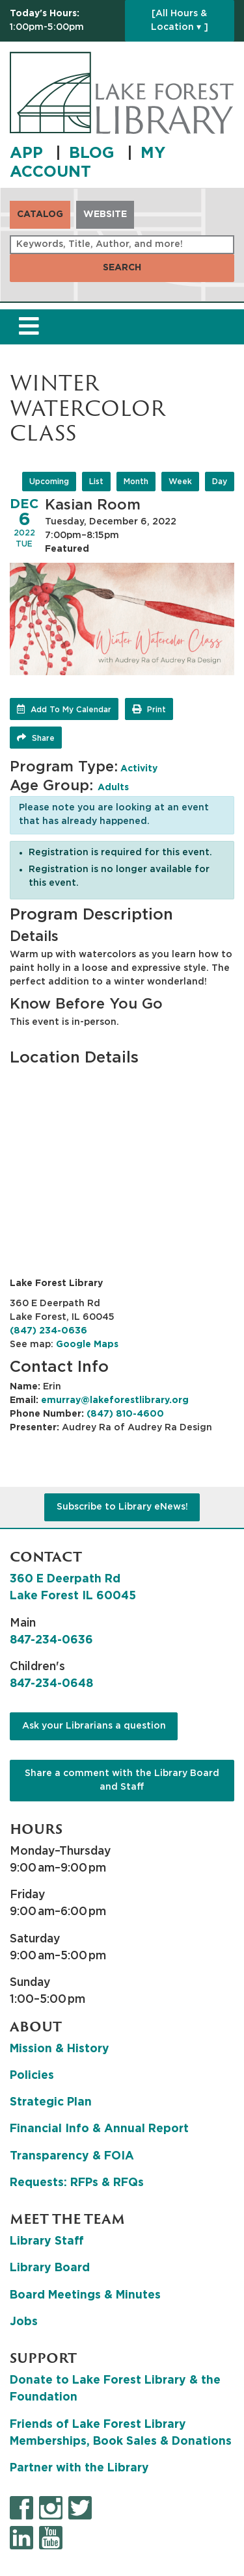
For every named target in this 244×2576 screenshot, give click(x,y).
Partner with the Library (79, 2468)
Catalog (40, 214)
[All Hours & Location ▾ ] (179, 20)
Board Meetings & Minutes (85, 2295)
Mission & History (59, 2049)
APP (28, 153)
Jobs (24, 2322)
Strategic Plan (51, 2102)
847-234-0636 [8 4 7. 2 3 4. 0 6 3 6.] (51, 1640)
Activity (138, 768)
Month (136, 481)
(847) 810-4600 (125, 1414)
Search (122, 267)
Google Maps (87, 1344)
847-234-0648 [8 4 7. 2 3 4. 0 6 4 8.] (51, 1684)
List (96, 481)
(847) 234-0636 (48, 1330)
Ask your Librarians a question (94, 1726)
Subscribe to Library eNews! (122, 1507)
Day (219, 481)
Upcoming (49, 481)
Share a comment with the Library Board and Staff (122, 1780)
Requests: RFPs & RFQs (77, 2183)
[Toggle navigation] (28, 327)
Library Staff (47, 2241)
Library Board (50, 2268)
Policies (32, 2075)
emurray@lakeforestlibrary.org (115, 1400)
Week (180, 481)
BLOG (94, 153)
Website (105, 214)
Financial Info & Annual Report (99, 2129)
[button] (64, 20)
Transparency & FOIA (72, 2156)
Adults (113, 787)
